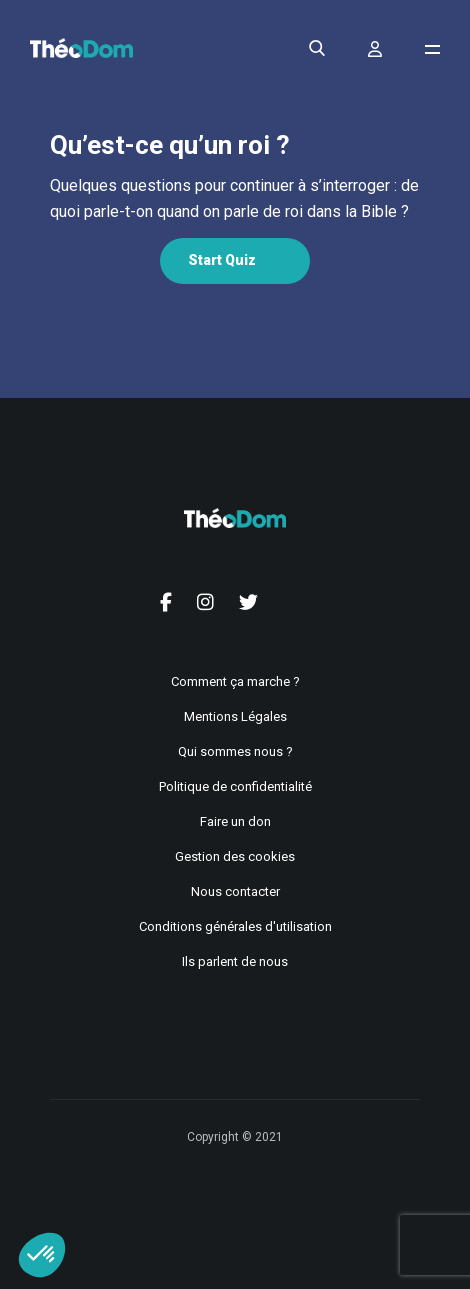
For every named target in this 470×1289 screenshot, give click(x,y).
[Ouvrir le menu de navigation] (432, 49)
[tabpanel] (235, 199)
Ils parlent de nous (235, 961)
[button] (42, 1255)
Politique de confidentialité (235, 786)
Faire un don (235, 821)
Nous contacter (235, 891)
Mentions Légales (235, 716)
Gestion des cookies (235, 856)
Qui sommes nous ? (235, 751)
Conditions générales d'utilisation (235, 926)
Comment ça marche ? (235, 681)
